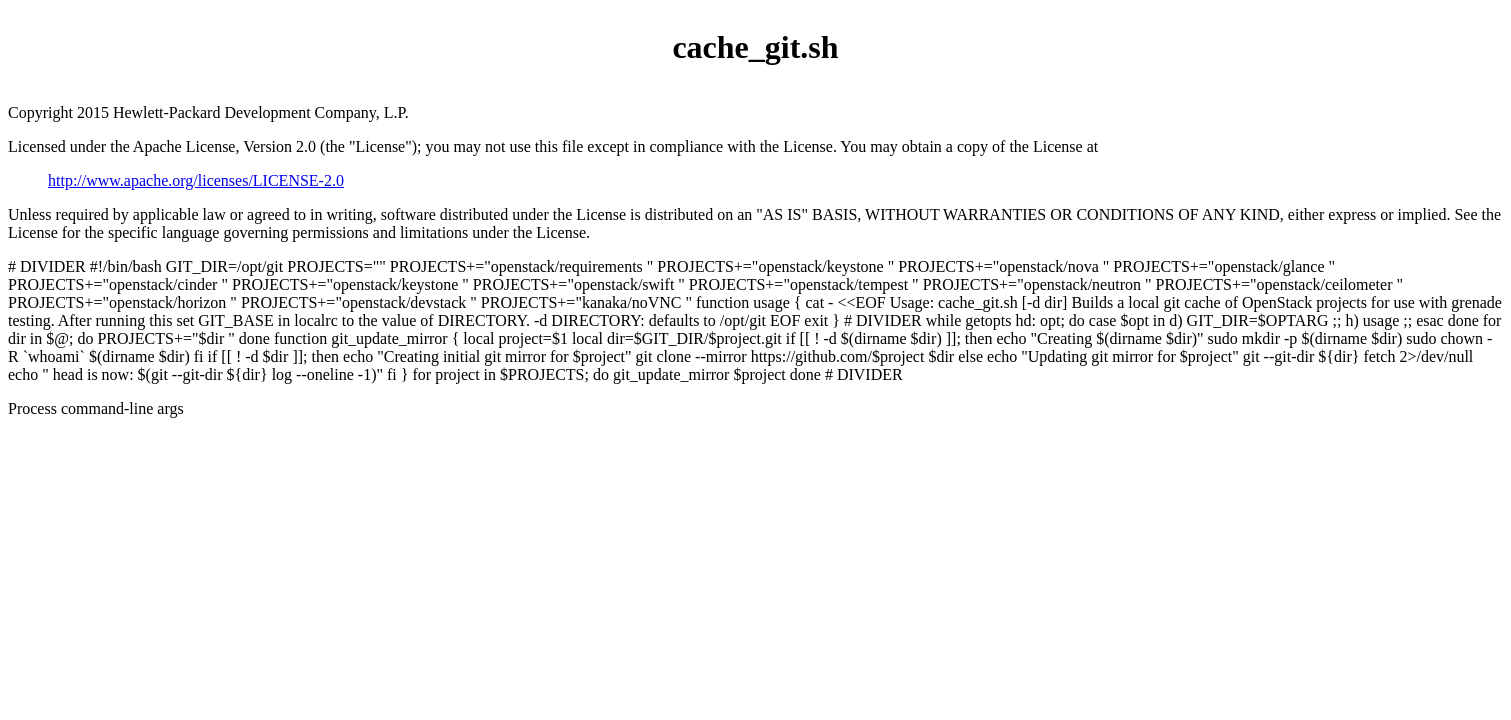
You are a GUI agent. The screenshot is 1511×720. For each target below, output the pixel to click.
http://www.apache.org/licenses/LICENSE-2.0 (196, 180)
